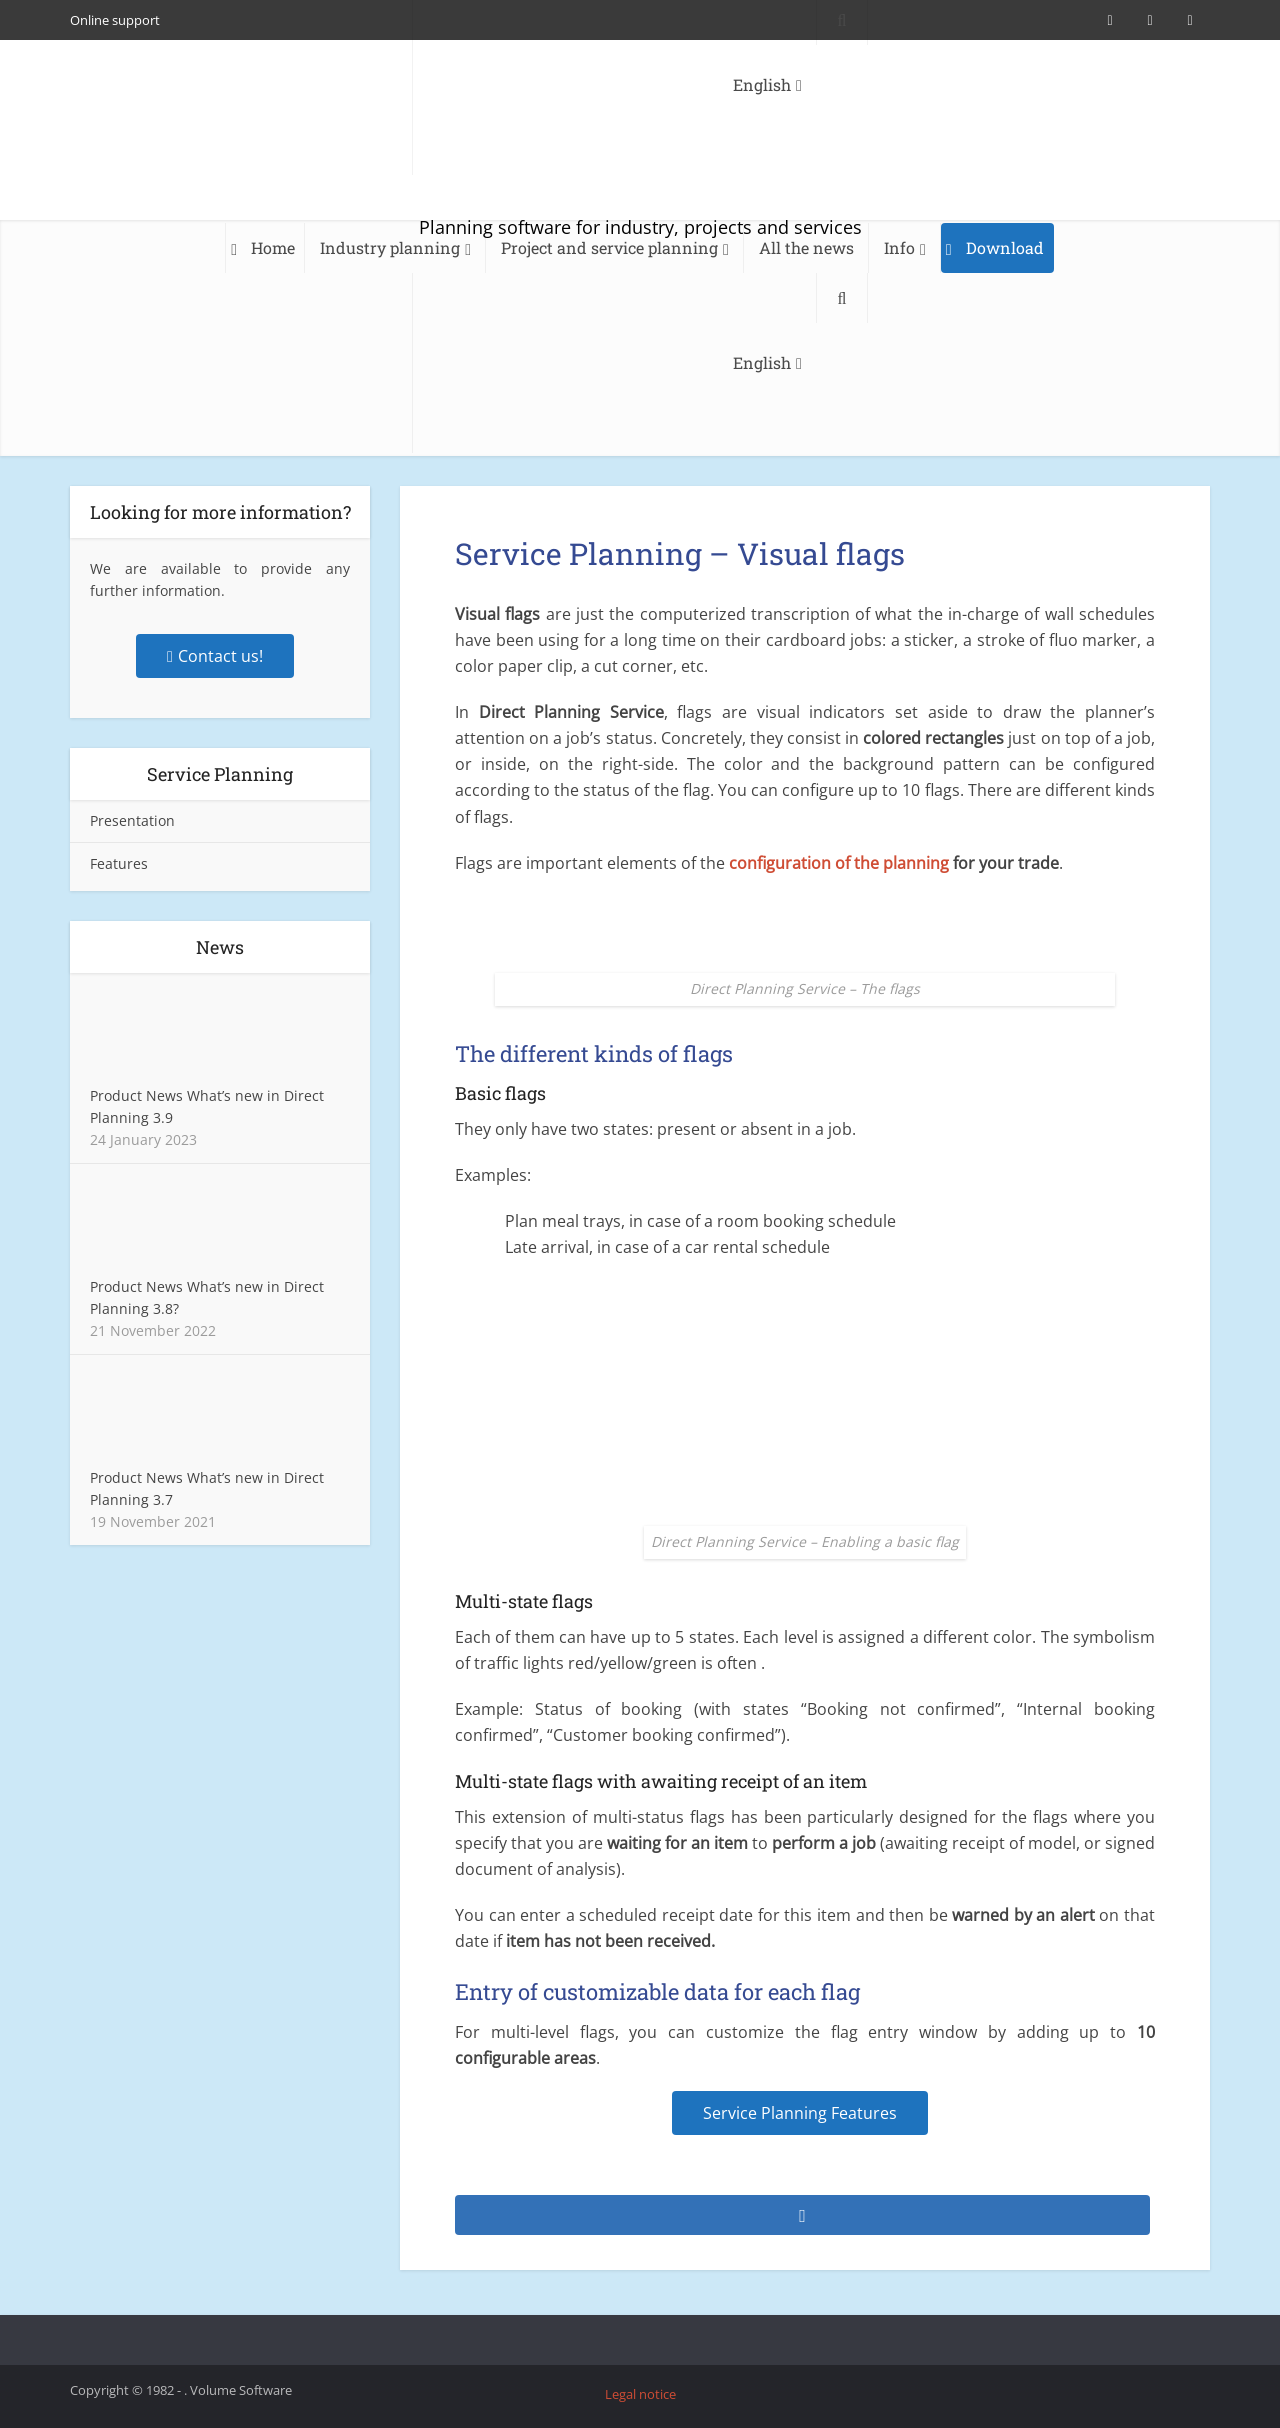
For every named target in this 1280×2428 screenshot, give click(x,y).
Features (119, 863)
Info (899, 247)
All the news (806, 247)
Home (273, 247)
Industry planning (390, 247)
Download (1005, 247)
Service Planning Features (800, 2113)
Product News (136, 1095)
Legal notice (640, 2394)
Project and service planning (609, 247)
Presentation (132, 820)
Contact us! (215, 656)
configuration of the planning (839, 863)
